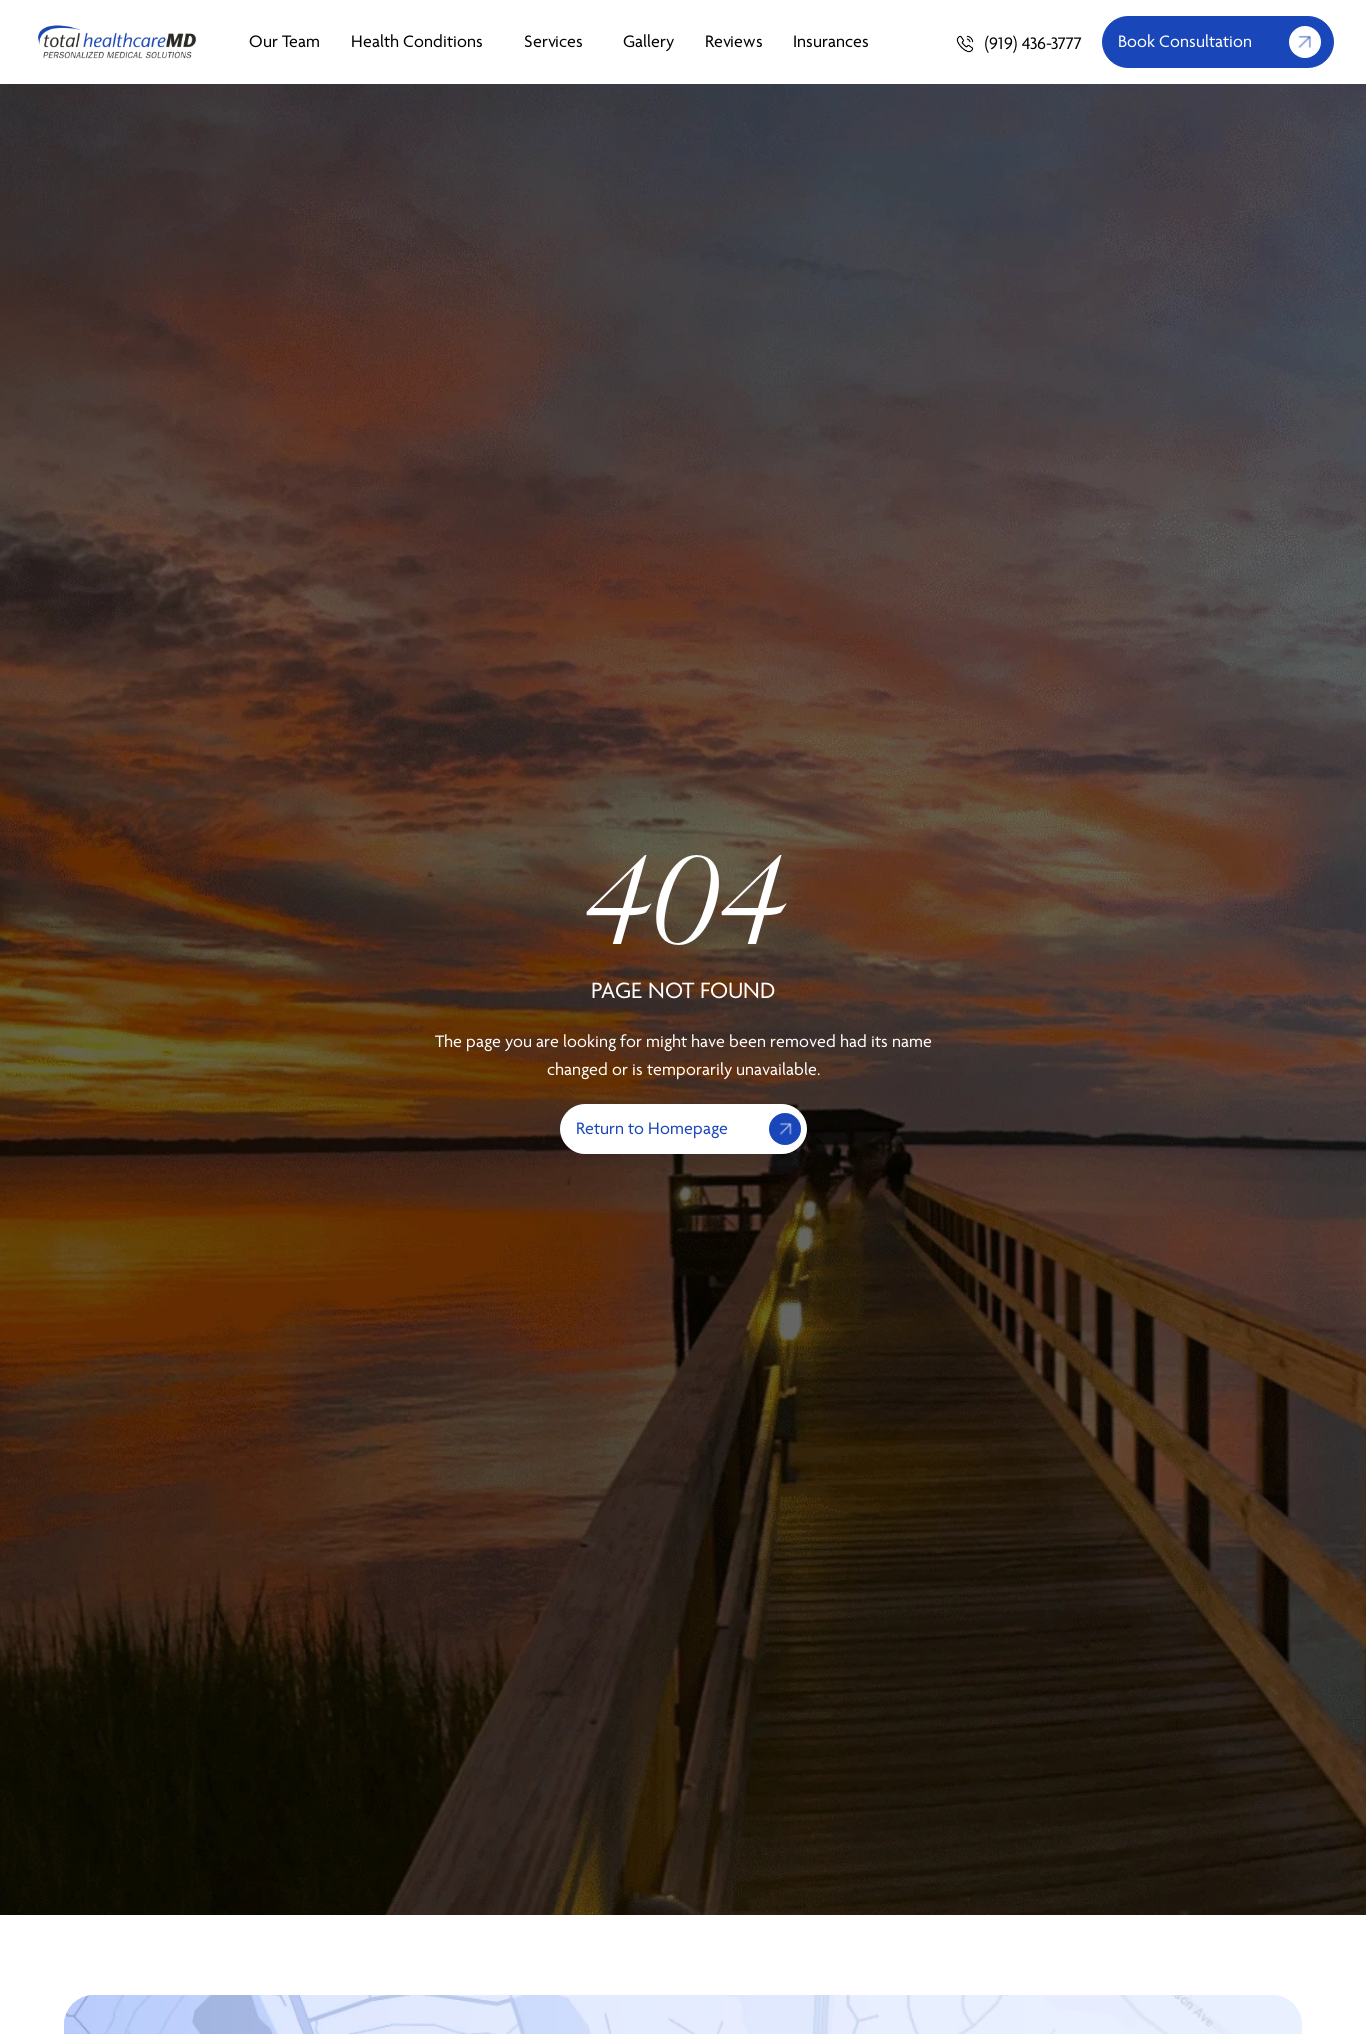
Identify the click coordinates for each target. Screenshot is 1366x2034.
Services (558, 42)
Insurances (831, 41)
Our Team (284, 41)
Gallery (648, 41)
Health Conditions (422, 42)
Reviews (734, 41)
